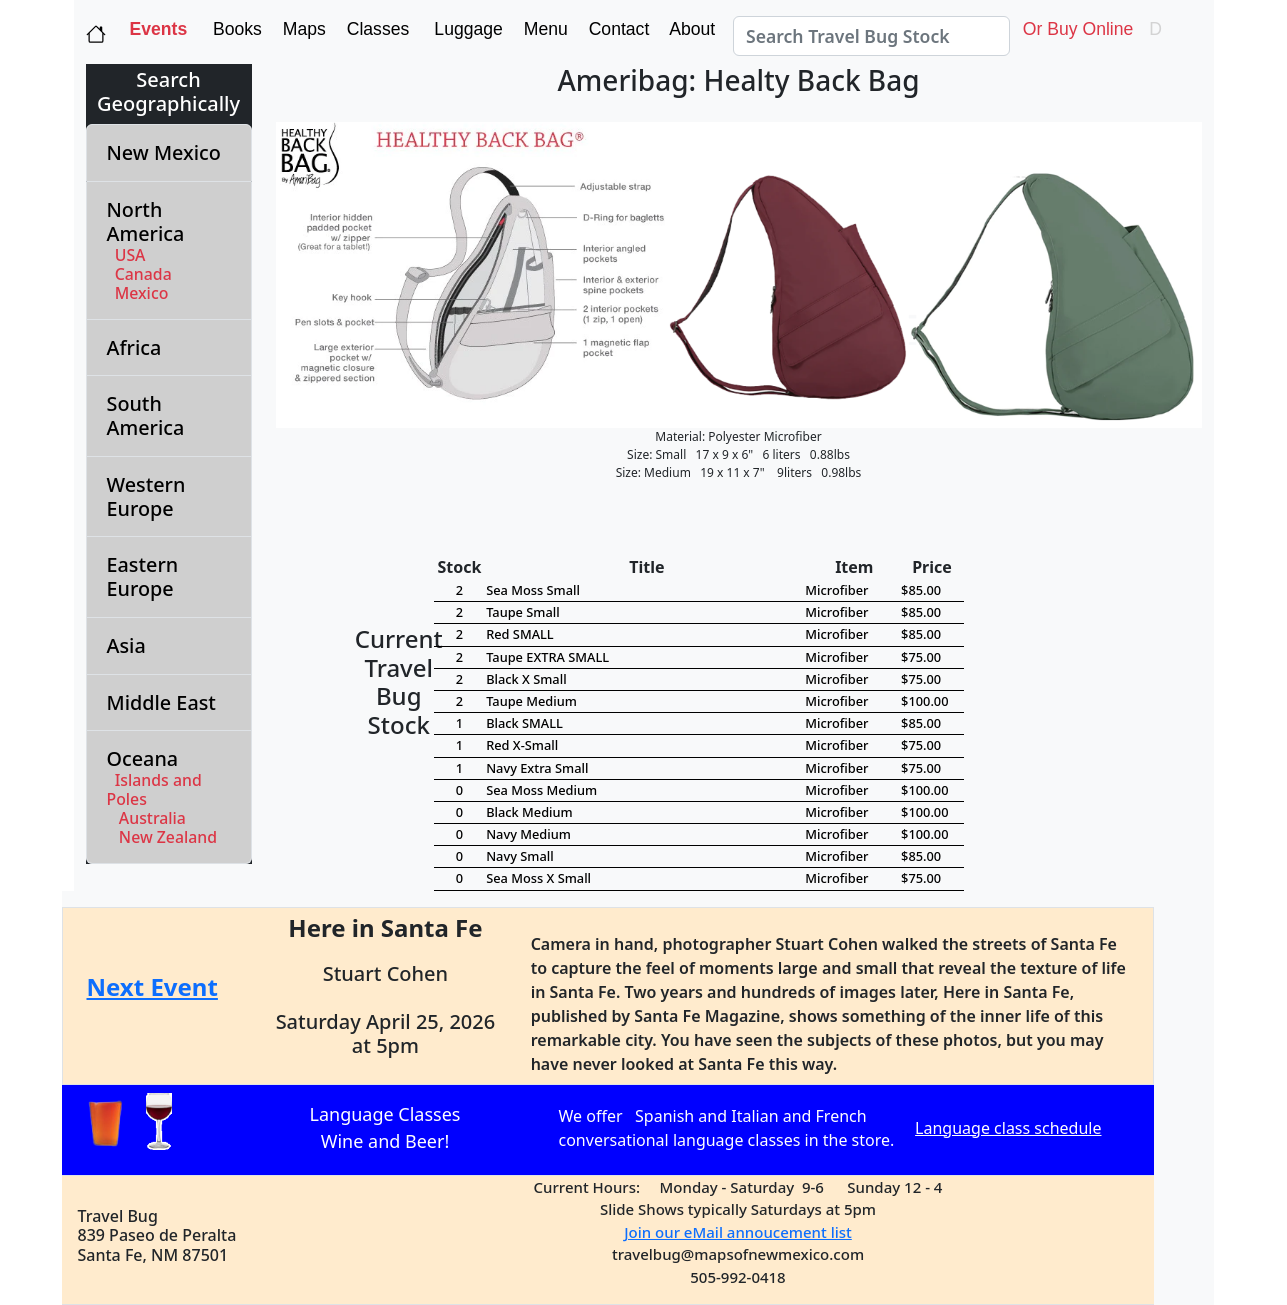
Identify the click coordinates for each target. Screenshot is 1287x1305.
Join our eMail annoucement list (738, 1232)
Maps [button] (302, 29)
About (695, 29)
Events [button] (159, 29)
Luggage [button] (465, 29)
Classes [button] (375, 29)
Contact (617, 29)
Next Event (152, 986)
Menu (543, 29)
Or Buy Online (1075, 29)
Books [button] (232, 29)
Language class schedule (1008, 1128)
